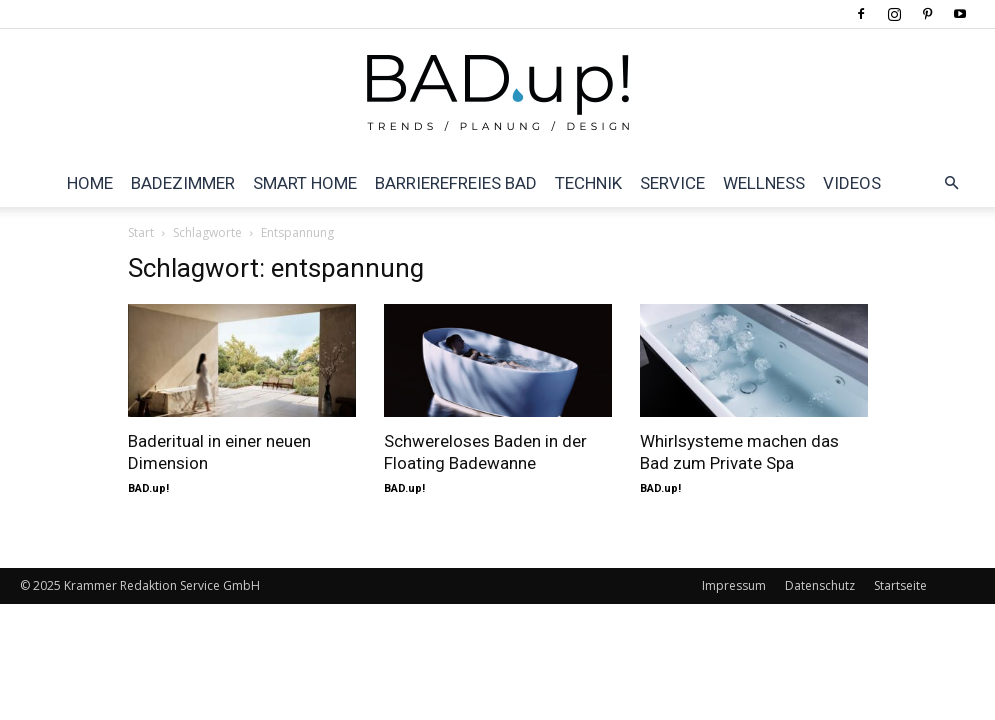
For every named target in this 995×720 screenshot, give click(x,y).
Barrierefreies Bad (456, 183)
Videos (852, 183)
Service (672, 183)
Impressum (734, 585)
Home (90, 183)
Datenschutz (820, 585)
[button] (951, 183)
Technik (588, 183)
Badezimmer (183, 183)
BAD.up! (148, 488)
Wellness (764, 183)
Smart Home (305, 183)
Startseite (900, 585)
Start (141, 232)
